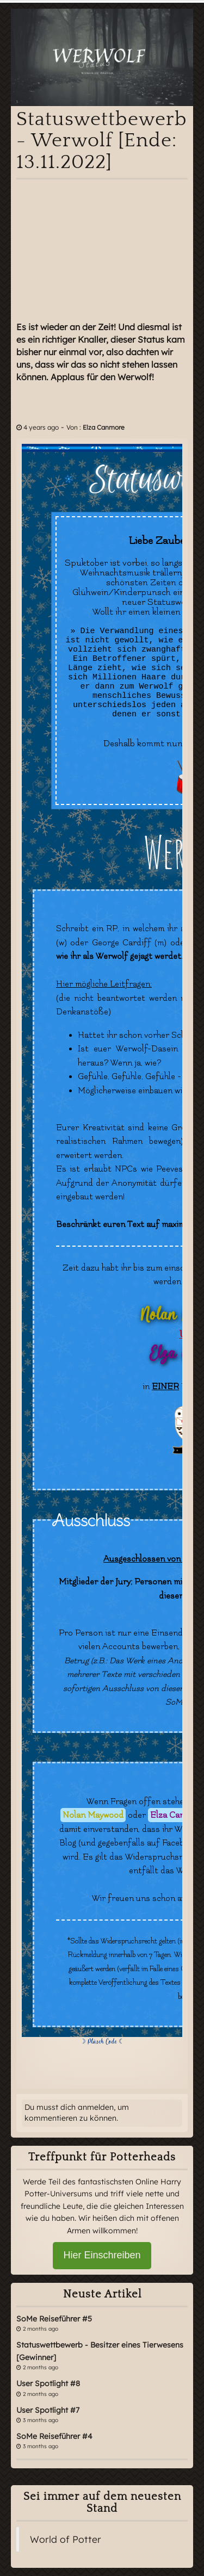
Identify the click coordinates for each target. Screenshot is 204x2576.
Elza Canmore (104, 427)
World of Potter (65, 2539)
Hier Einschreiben (101, 2255)
